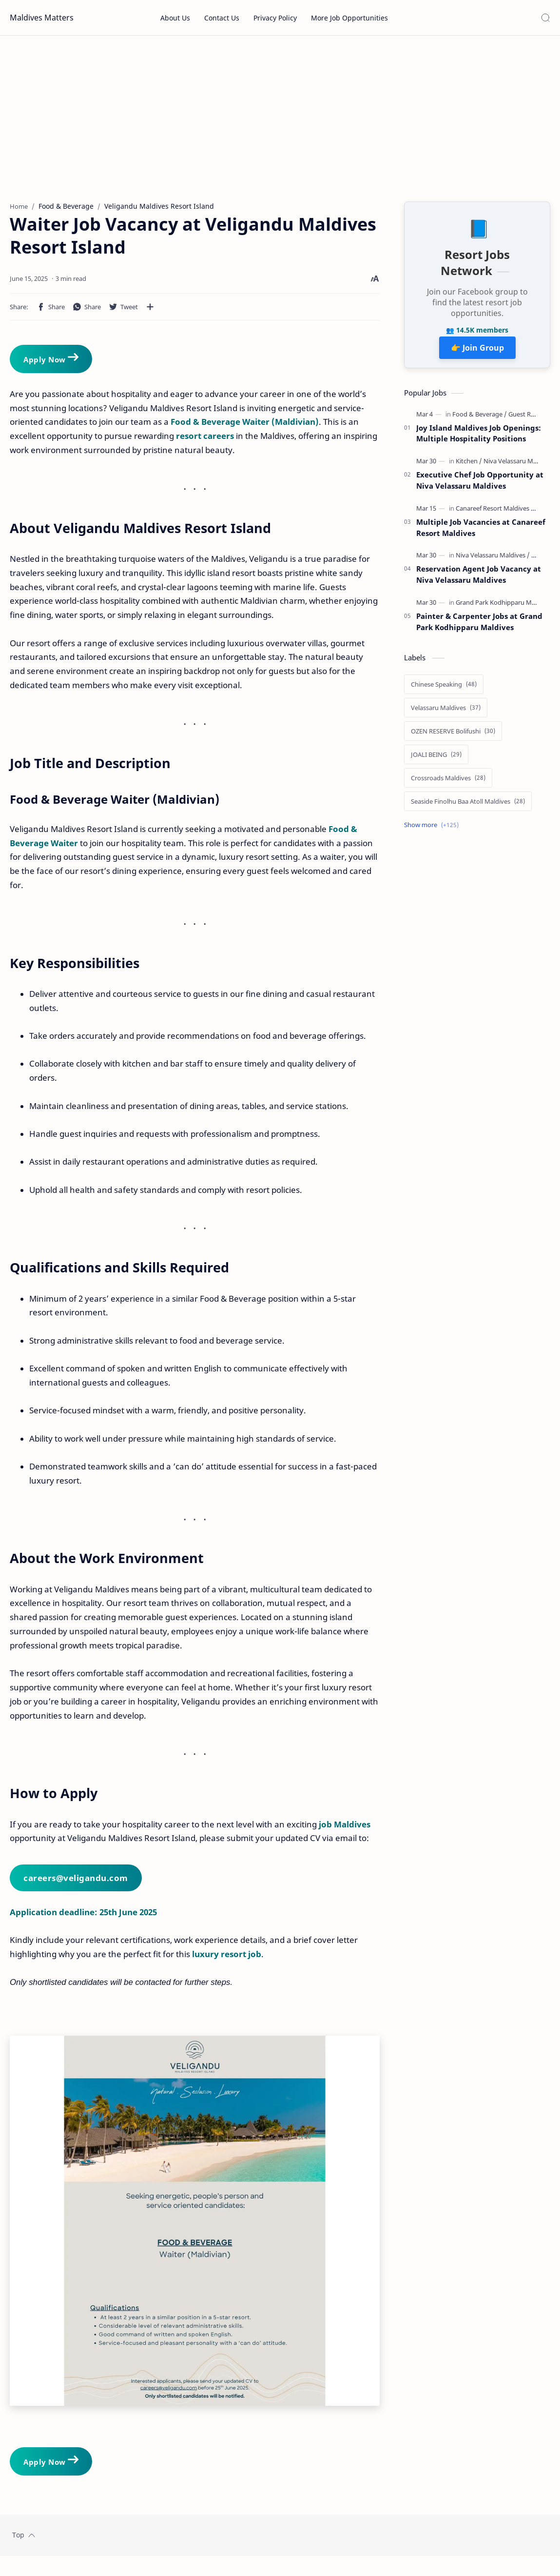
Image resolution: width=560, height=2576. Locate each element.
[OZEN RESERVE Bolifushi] (453, 736)
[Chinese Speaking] (443, 689)
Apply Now (51, 363)
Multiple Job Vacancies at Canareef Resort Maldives (480, 532)
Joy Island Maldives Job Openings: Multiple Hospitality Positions (478, 438)
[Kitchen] (469, 465)
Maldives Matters (42, 17)
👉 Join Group (477, 352)
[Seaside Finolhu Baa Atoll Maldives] (468, 806)
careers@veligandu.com (75, 1882)
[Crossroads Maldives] (448, 783)
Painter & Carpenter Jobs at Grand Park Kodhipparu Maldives (479, 626)
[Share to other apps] (150, 311)
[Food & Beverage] (479, 419)
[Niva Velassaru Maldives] (518, 465)
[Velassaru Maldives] (445, 712)
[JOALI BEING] (436, 759)
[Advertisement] (280, 118)
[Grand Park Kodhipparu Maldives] (506, 607)
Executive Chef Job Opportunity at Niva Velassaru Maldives (479, 485)
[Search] (545, 17)
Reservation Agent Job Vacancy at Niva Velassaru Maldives (478, 579)
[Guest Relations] (531, 419)
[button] (50, 311)
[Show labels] (433, 830)
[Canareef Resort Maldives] (496, 513)
